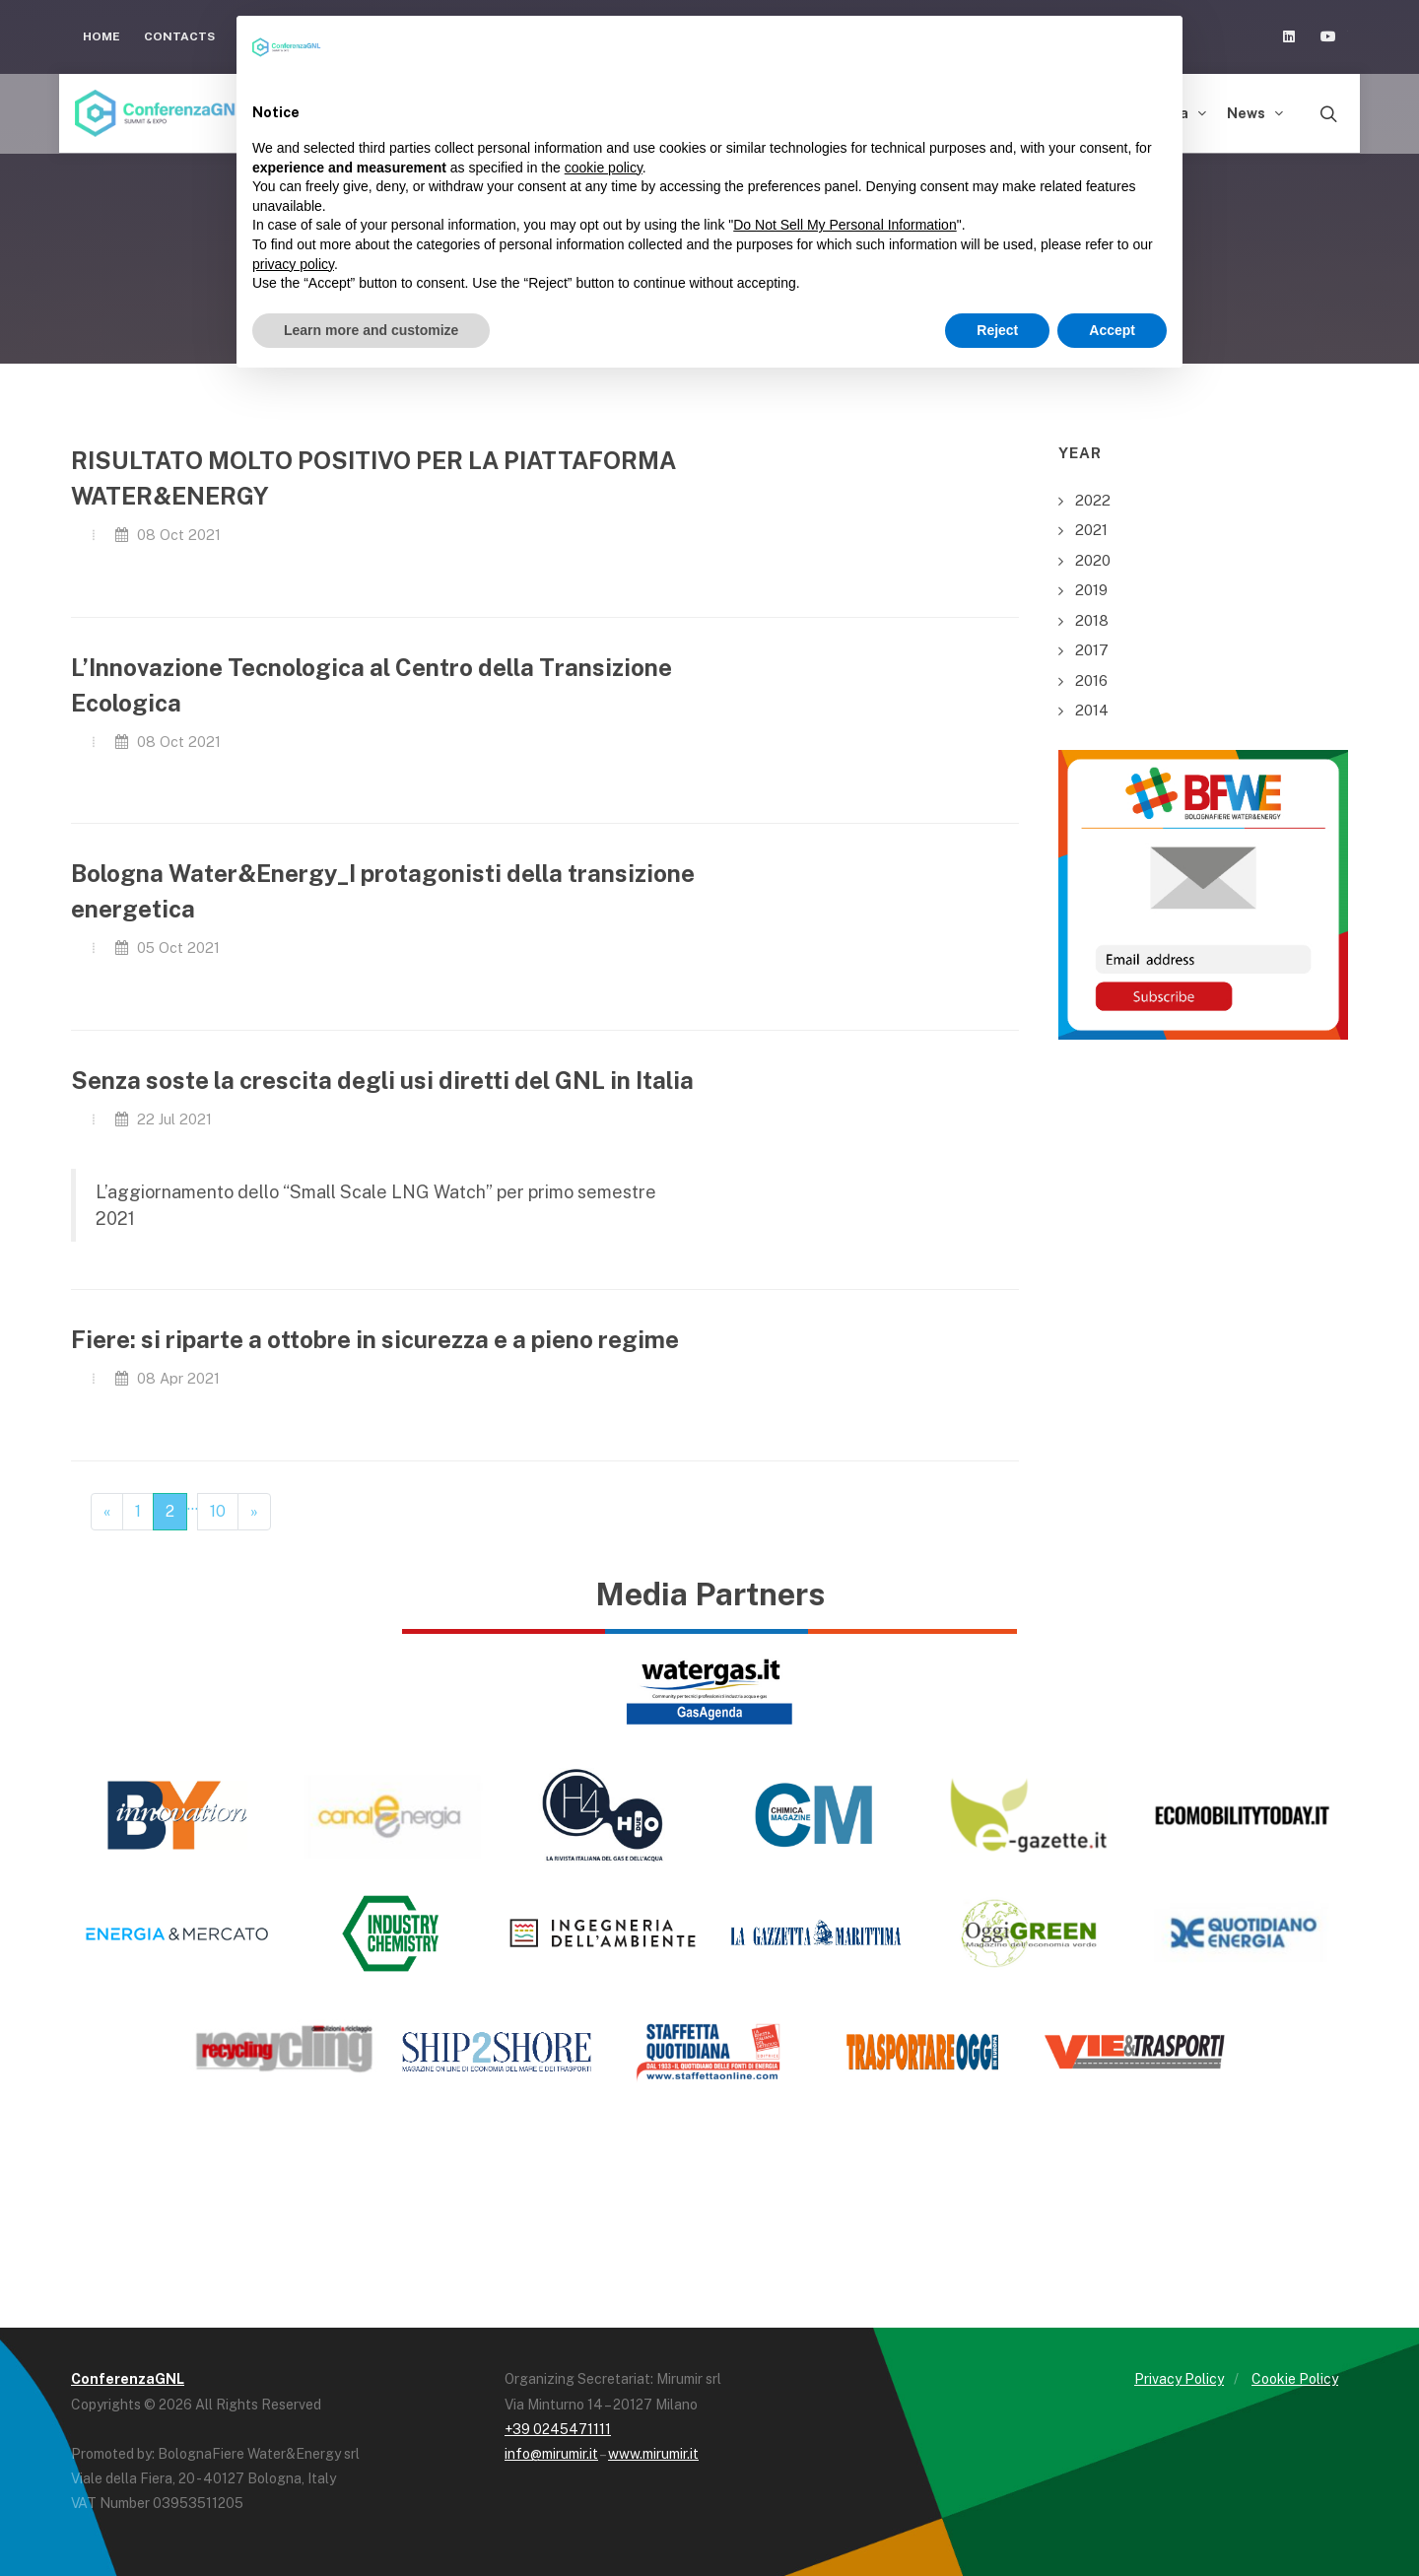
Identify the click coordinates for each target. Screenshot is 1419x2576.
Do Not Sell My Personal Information (844, 225)
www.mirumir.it (653, 2454)
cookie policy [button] (603, 167)
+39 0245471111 (558, 2429)
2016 (1091, 680)
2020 (1093, 560)
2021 (1091, 529)
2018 (1092, 620)
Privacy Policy (1179, 2379)
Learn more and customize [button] (371, 330)
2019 (1091, 589)
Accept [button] (1112, 330)
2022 (1093, 500)
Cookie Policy (1294, 2379)
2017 (1092, 650)
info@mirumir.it (551, 2454)
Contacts (179, 36)
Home (101, 36)
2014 (1092, 710)
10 (218, 1511)
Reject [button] (997, 330)
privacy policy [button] (293, 264)
